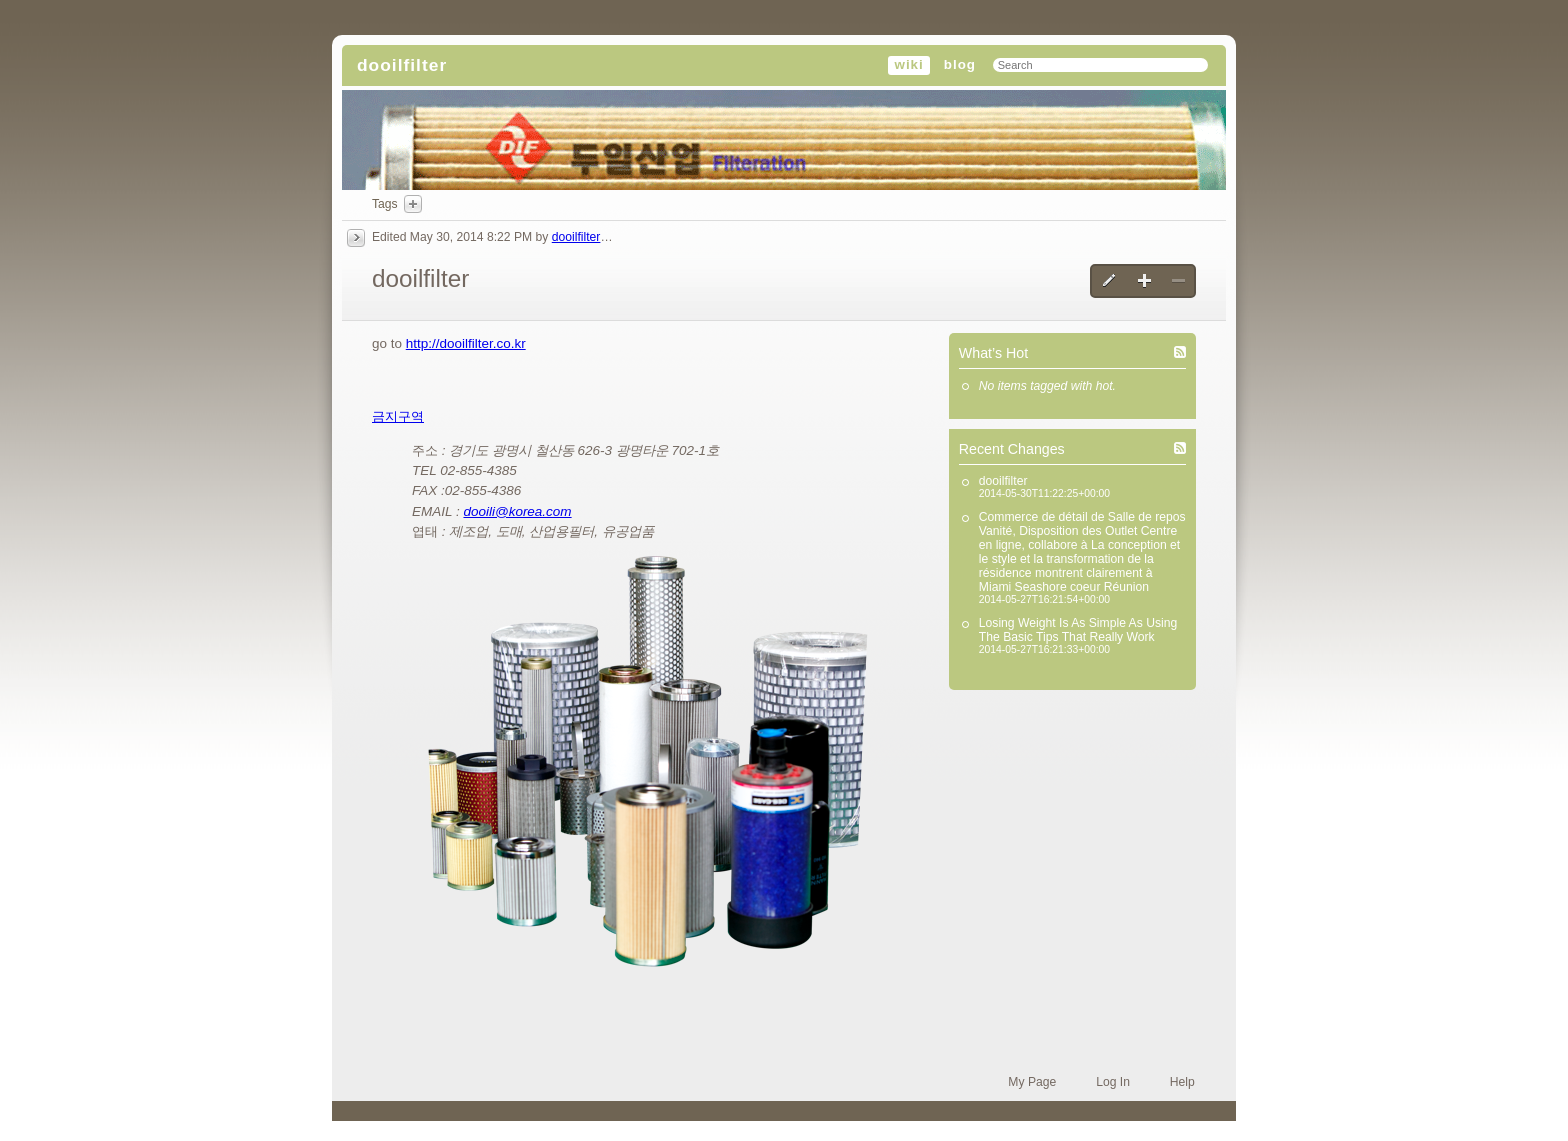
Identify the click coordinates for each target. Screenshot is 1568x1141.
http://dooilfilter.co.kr (466, 343)
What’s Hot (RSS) (1180, 352)
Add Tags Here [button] (413, 204)
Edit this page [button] (1110, 281)
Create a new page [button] (1144, 281)
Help (1182, 1082)
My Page (1032, 1082)
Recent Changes (1012, 449)
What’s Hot (993, 353)
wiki (908, 64)
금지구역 (398, 416)
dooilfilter (402, 65)
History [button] (356, 238)
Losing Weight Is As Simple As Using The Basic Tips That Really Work (1078, 630)
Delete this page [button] (1178, 281)
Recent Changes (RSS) (1180, 448)
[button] (648, 761)
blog (960, 64)
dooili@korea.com (517, 511)
